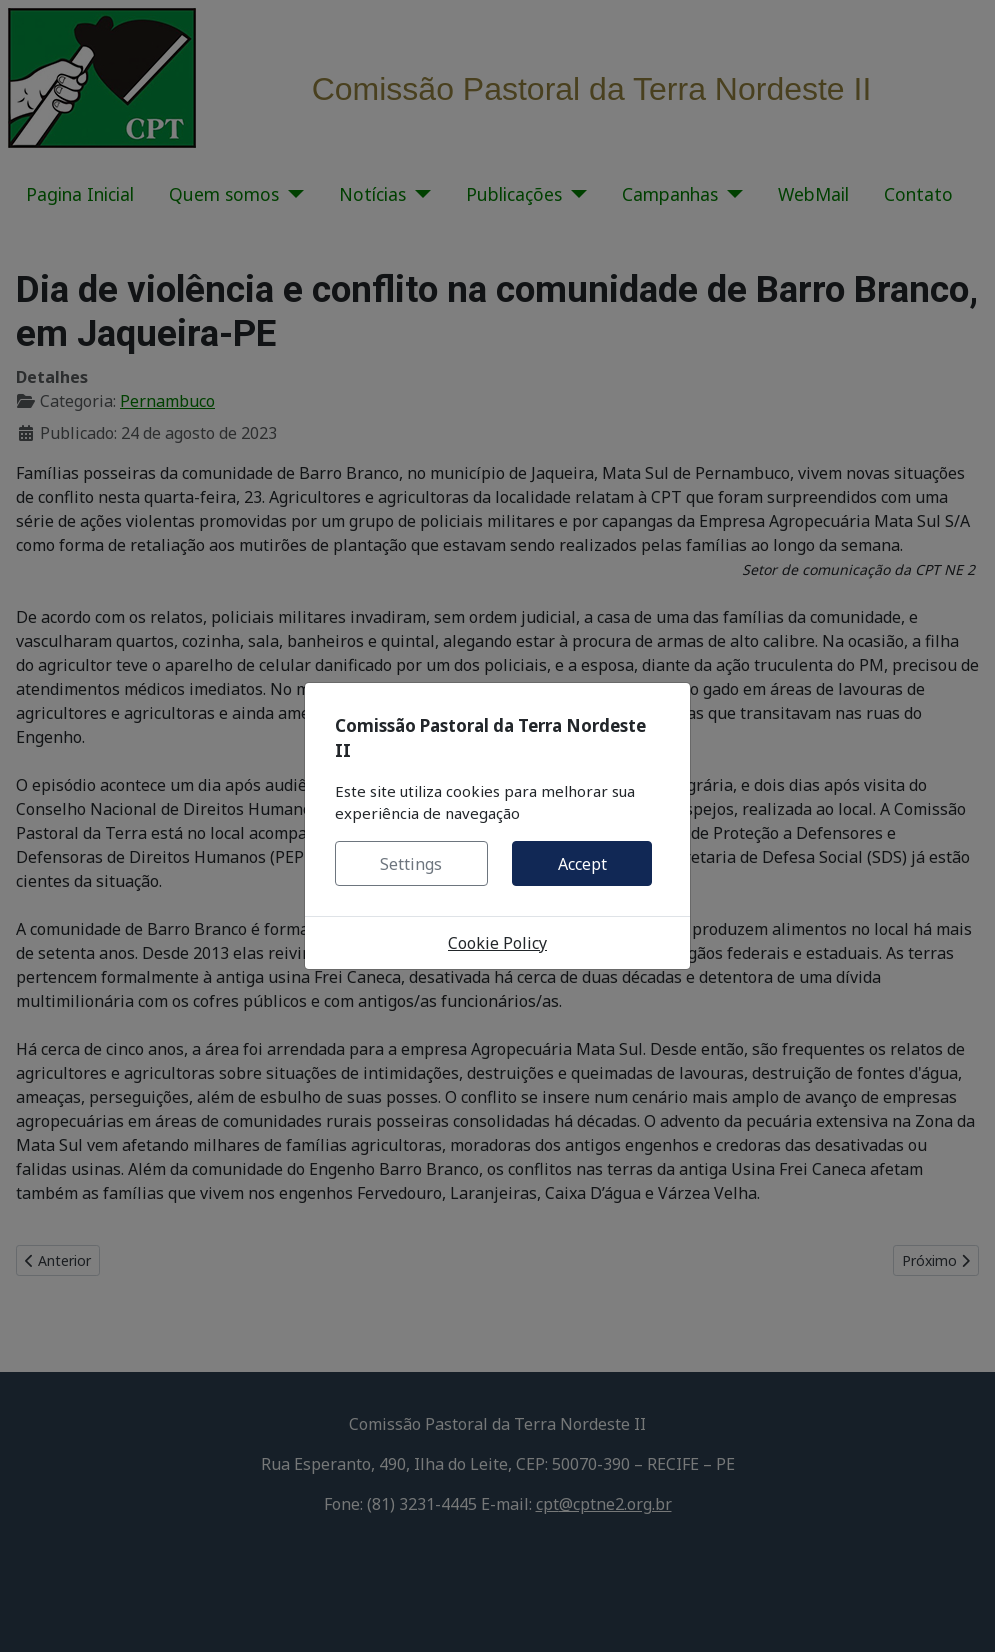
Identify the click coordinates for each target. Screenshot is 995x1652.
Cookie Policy (497, 943)
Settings (411, 864)
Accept (582, 864)
